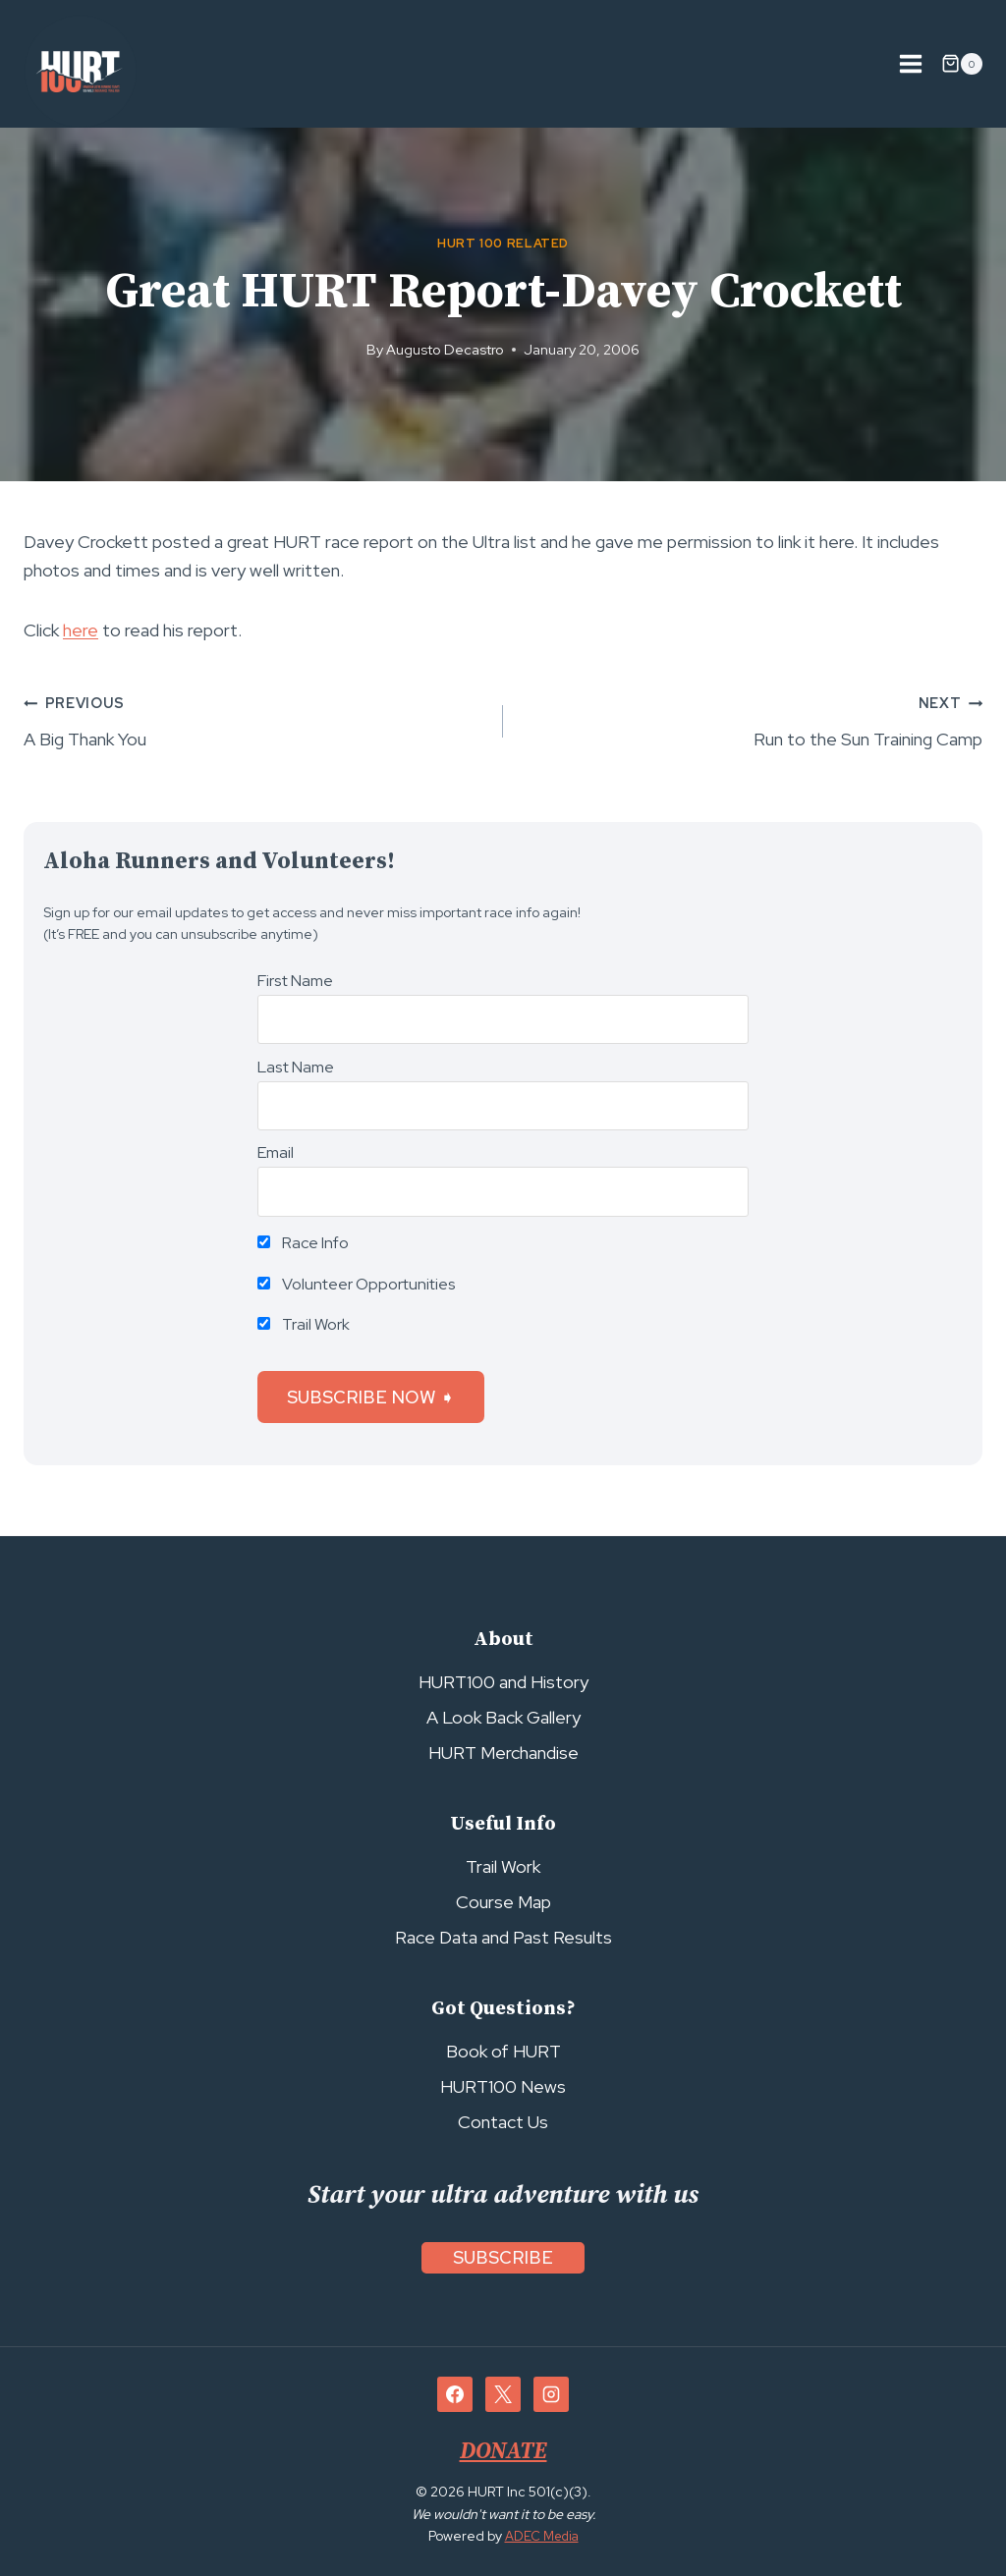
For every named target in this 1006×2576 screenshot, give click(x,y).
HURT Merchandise (503, 1752)
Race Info (303, 1243)
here (80, 630)
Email (275, 1152)
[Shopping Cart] (961, 64)
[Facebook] (455, 2394)
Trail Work (303, 1324)
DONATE (503, 2451)
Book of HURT (503, 2051)
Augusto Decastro (445, 349)
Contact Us (503, 2121)
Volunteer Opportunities (356, 1284)
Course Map (503, 1902)
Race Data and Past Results (503, 1937)
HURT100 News (503, 2086)
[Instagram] (551, 2394)
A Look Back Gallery (503, 1717)
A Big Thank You (254, 719)
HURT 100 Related (503, 243)
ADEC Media (542, 2536)
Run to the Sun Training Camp (751, 719)
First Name (295, 980)
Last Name (295, 1067)
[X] (503, 2394)
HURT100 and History (503, 1682)
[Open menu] (910, 63)
